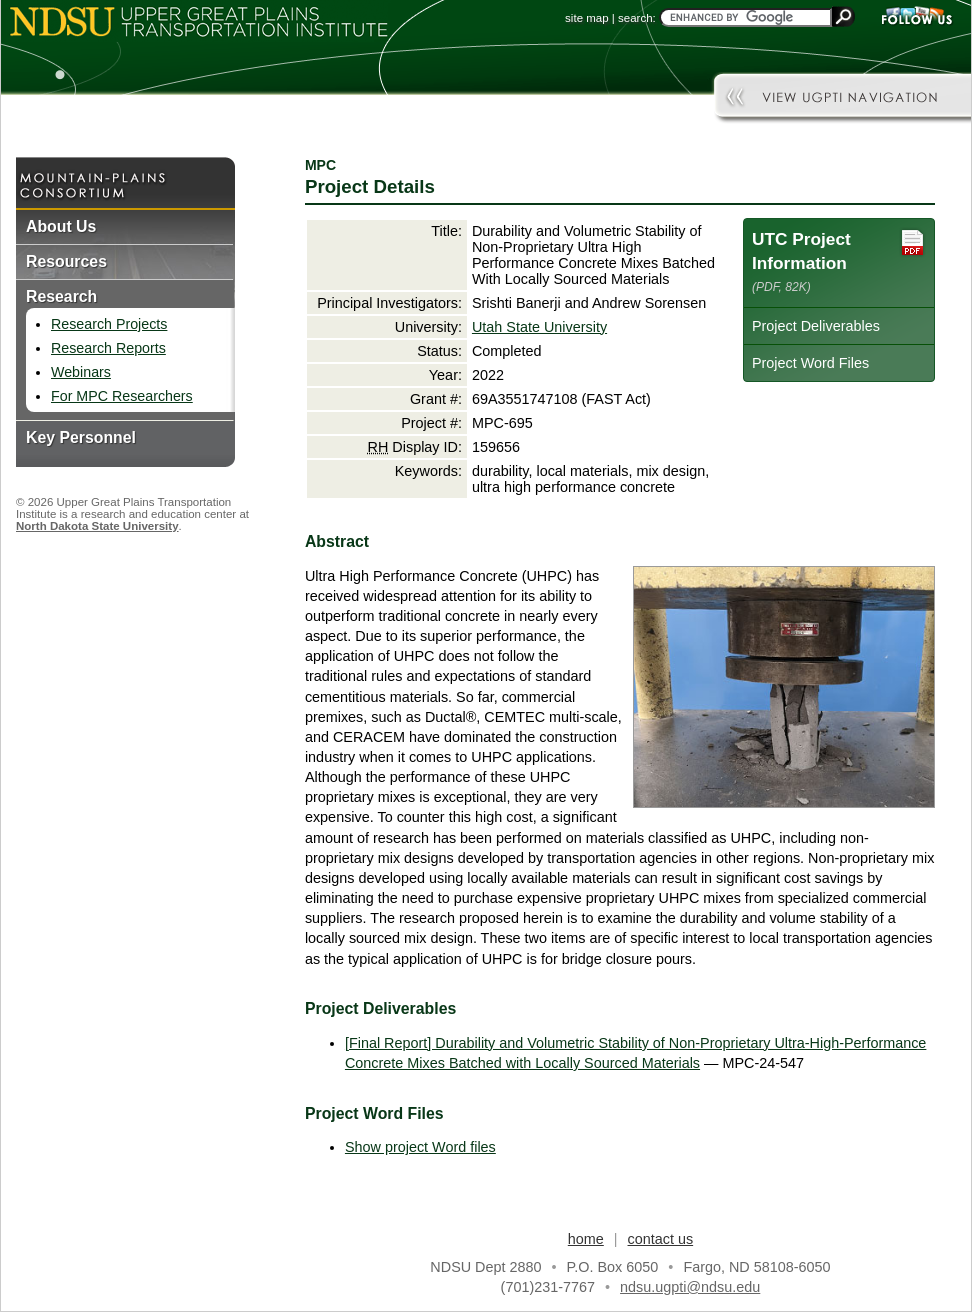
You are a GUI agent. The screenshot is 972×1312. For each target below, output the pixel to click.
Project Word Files (810, 363)
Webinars (81, 372)
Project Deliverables (816, 326)
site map (587, 18)
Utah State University (539, 327)
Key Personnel (81, 437)
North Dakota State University (97, 526)
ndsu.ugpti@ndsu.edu (690, 1287)
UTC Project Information (839, 260)
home (586, 1239)
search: (637, 18)
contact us (661, 1239)
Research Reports (108, 348)
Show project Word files (420, 1147)
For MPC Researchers (122, 396)
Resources (66, 261)
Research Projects (109, 324)
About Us (61, 226)
